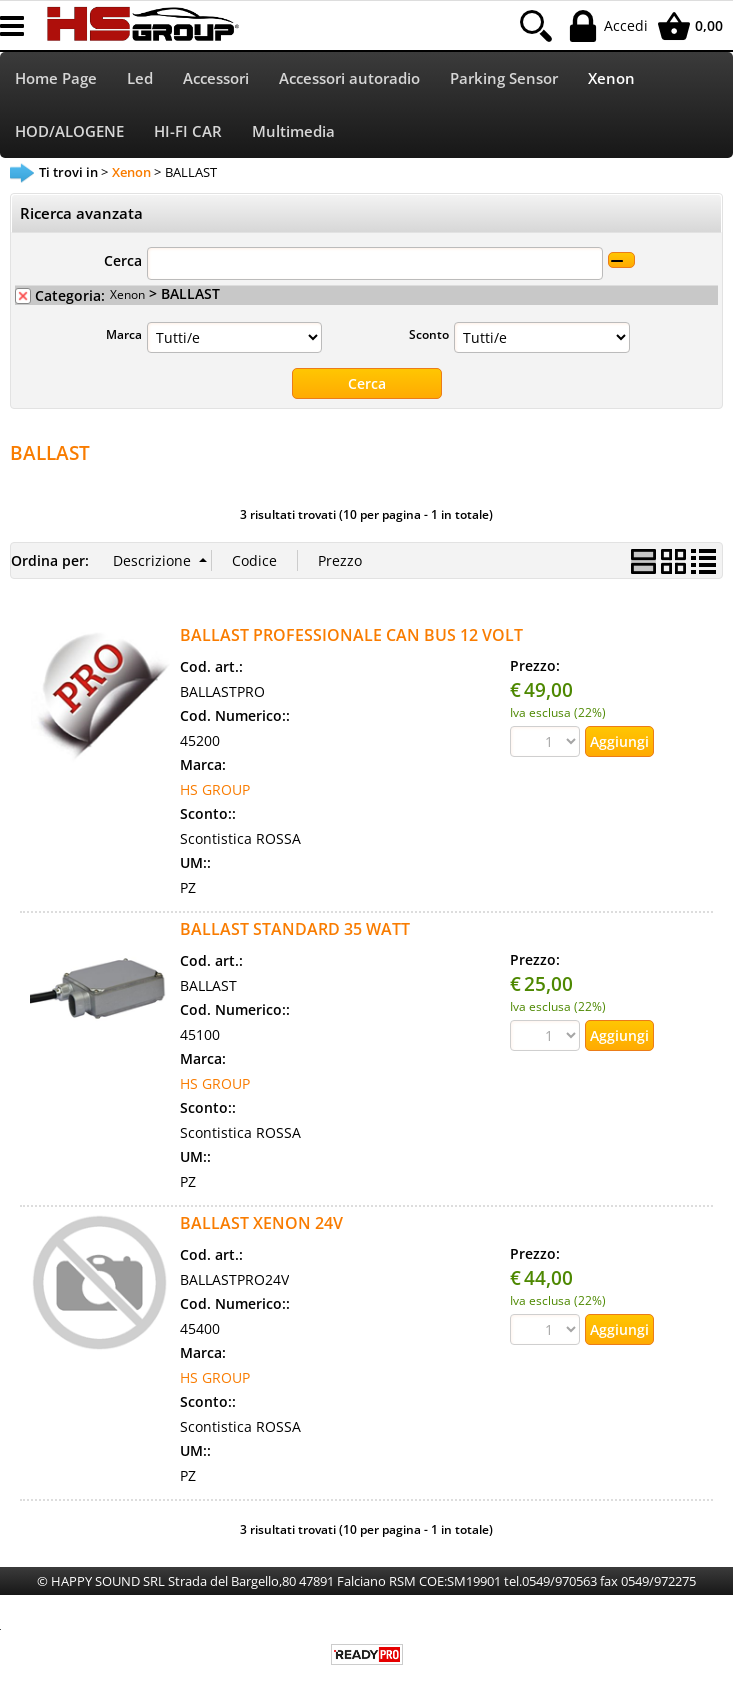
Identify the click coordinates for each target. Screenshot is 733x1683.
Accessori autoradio (349, 78)
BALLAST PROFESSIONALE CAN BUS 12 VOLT (351, 635)
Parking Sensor (504, 78)
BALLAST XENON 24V (261, 1223)
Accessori (216, 78)
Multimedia (293, 131)
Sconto (429, 334)
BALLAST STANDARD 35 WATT (295, 929)
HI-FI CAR (188, 131)
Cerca (123, 260)
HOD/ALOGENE (69, 131)
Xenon (611, 78)
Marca (124, 334)
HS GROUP (215, 789)
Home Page (56, 78)
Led (140, 78)
